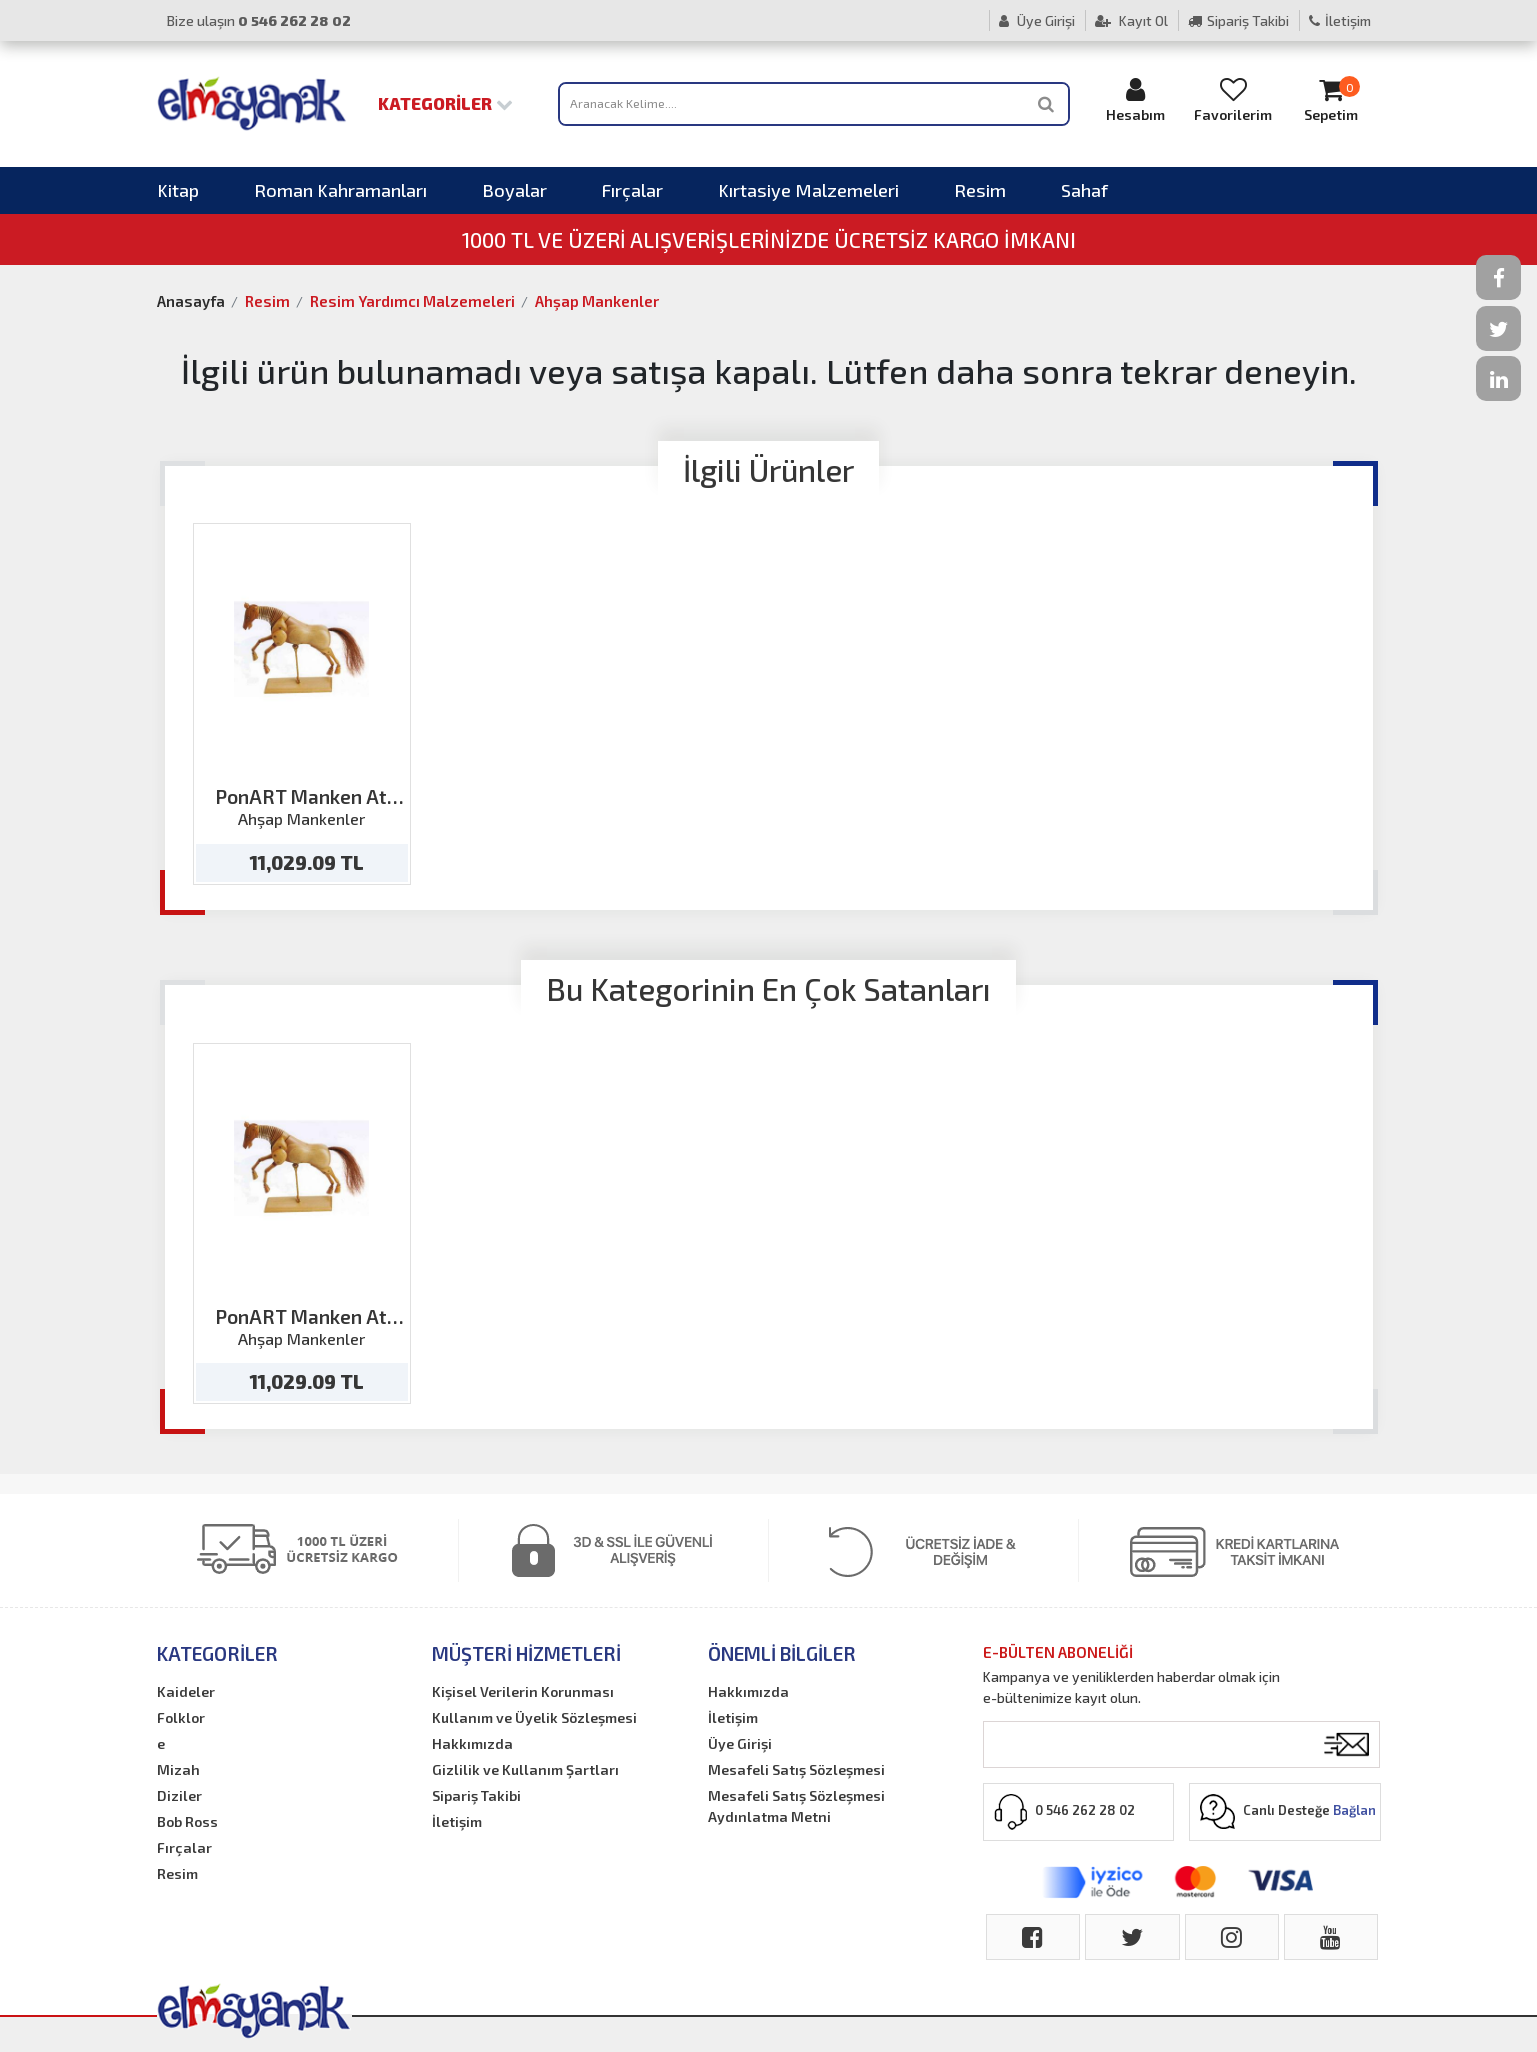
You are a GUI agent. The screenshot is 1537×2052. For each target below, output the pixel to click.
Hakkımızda (472, 1743)
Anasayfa (191, 301)
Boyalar (514, 190)
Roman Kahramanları (340, 190)
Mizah (178, 1769)
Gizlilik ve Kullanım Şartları (525, 1769)
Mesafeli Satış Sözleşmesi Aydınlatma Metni (796, 1806)
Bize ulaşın (259, 20)
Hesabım (1135, 99)
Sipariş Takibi (1238, 20)
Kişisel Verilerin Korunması (523, 1691)
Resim (980, 190)
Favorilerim (1233, 99)
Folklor (181, 1717)
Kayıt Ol (1131, 20)
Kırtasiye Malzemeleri (808, 190)
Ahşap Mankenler (597, 301)
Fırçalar (632, 190)
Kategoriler (445, 103)
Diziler (179, 1795)
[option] (302, 704)
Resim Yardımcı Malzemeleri (412, 301)
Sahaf (1084, 190)
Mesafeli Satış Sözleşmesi (796, 1769)
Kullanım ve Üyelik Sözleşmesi (534, 1717)
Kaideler (186, 1691)
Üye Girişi (1037, 20)
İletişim (1340, 20)
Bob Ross (187, 1821)
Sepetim (1331, 99)
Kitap (178, 190)
